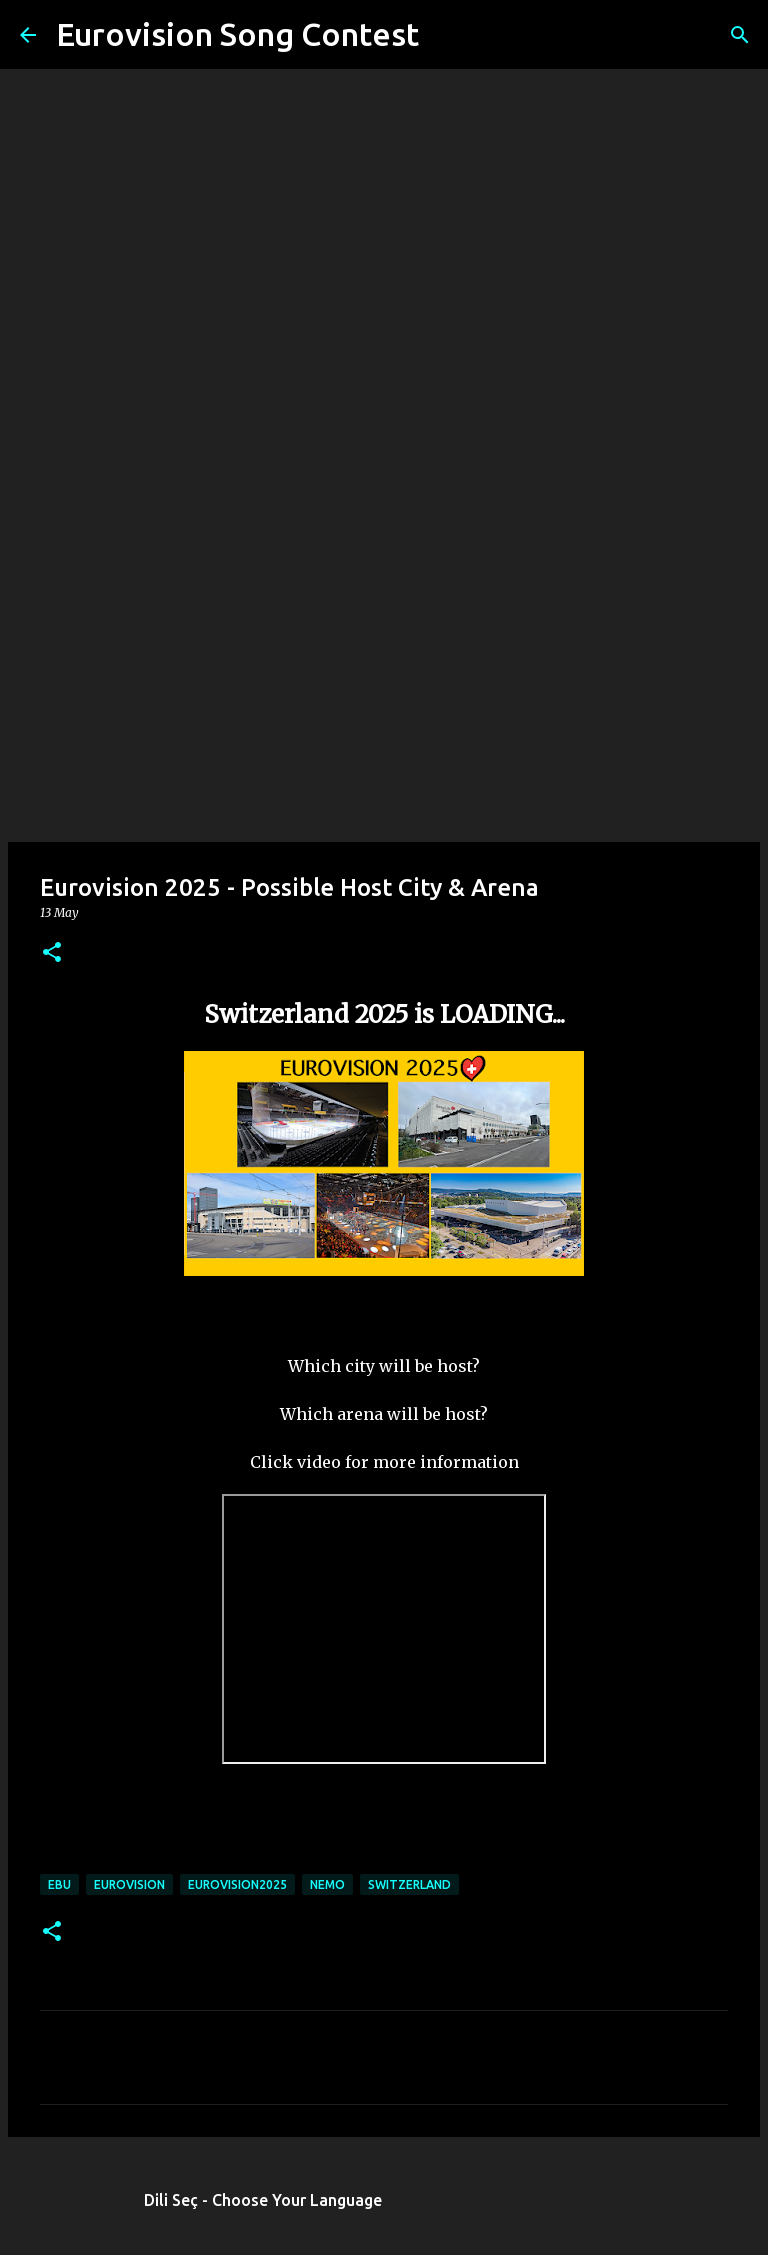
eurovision (129, 1884)
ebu (59, 1884)
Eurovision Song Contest (237, 34)
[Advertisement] (384, 684)
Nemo (327, 1884)
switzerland (409, 1884)
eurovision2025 (237, 1884)
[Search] (447, 35)
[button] (52, 953)
